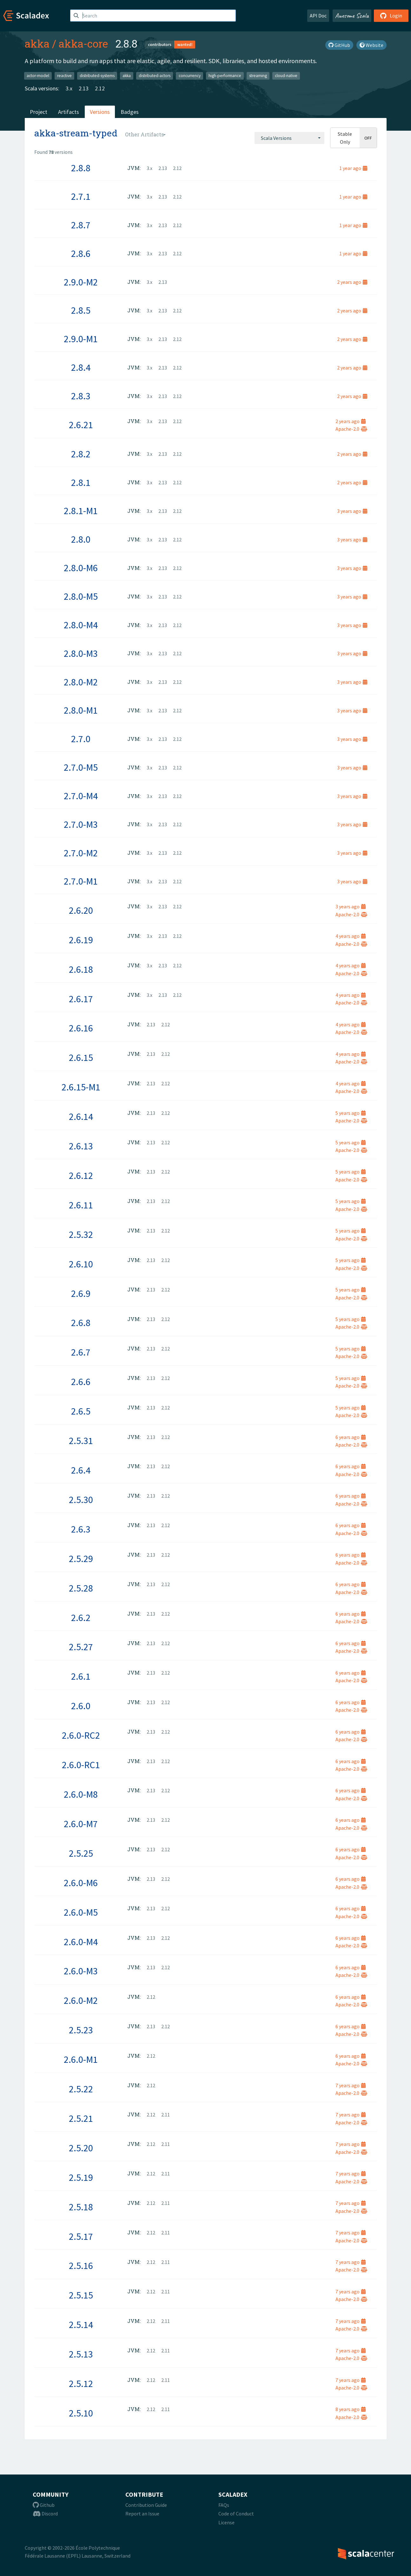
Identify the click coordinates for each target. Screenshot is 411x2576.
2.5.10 (81, 2413)
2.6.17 (81, 999)
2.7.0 (80, 739)
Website (371, 45)
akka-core (83, 43)
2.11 (165, 2114)
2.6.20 (81, 910)
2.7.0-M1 (81, 881)
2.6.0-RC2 (81, 1735)
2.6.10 (81, 1264)
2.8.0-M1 (81, 710)
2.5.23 (81, 2030)
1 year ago (353, 168)
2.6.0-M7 (81, 1824)
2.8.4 (80, 367)
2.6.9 (80, 1293)
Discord (45, 2513)
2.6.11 (81, 1205)
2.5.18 (81, 2207)
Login (391, 15)
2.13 (84, 88)
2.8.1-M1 (81, 511)
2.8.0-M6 (81, 568)
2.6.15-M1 (81, 1087)
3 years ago (352, 511)
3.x (69, 88)
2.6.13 (81, 1146)
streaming (258, 75)
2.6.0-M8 (81, 1794)
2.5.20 (81, 2148)
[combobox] (289, 138)
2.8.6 (80, 253)
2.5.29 (81, 1559)
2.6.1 (80, 1676)
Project (38, 111)
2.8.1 (80, 482)
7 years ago (350, 2085)
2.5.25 (81, 1853)
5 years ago (350, 1113)
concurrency (190, 75)
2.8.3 (80, 396)
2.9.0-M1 (81, 339)
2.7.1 (80, 196)
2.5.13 (81, 2354)
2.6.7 (80, 1352)
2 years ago (352, 282)
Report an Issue (142, 2513)
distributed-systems (97, 75)
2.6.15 (81, 1057)
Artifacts (68, 111)
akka (37, 43)
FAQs (223, 2505)
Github (44, 2505)
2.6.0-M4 (81, 1942)
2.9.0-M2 (81, 282)
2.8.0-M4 (81, 625)
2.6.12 (81, 1175)
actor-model (38, 75)
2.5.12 (81, 2383)
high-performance (225, 75)
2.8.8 (80, 168)
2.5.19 (81, 2177)
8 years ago (350, 2409)
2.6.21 (81, 425)
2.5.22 (81, 2089)
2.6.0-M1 (81, 2059)
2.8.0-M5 (81, 596)
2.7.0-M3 (81, 824)
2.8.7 (80, 225)
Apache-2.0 (351, 429)
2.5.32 (81, 1234)
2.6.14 (81, 1116)
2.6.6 (80, 1382)
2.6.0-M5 (81, 1912)
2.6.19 (81, 940)
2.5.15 (81, 2295)
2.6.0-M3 (81, 1971)
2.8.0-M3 (81, 653)
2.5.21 (81, 2118)
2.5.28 (81, 1588)
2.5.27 (81, 1647)
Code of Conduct (236, 2513)
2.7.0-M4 (81, 796)
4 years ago (350, 936)
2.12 (100, 88)
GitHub (339, 45)
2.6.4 (80, 1470)
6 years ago (350, 1437)
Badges (130, 111)
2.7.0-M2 (81, 853)
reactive (64, 75)
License (226, 2522)
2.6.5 (80, 1411)
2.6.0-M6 (81, 1883)
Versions (100, 111)
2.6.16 (81, 1028)
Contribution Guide (146, 2505)
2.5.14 (81, 2324)
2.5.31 (81, 1441)
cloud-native (286, 75)
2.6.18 (81, 969)
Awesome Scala (352, 15)
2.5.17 (81, 2236)
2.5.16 (81, 2265)
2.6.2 (80, 1618)
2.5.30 (81, 1500)
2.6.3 (80, 1529)
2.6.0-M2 (81, 2000)
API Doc (318, 15)
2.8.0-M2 (81, 682)
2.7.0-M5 (81, 767)
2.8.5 (80, 310)
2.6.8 (80, 1323)
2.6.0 (80, 1706)
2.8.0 (80, 539)
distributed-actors (154, 75)
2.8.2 (80, 454)
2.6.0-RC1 (81, 1765)
